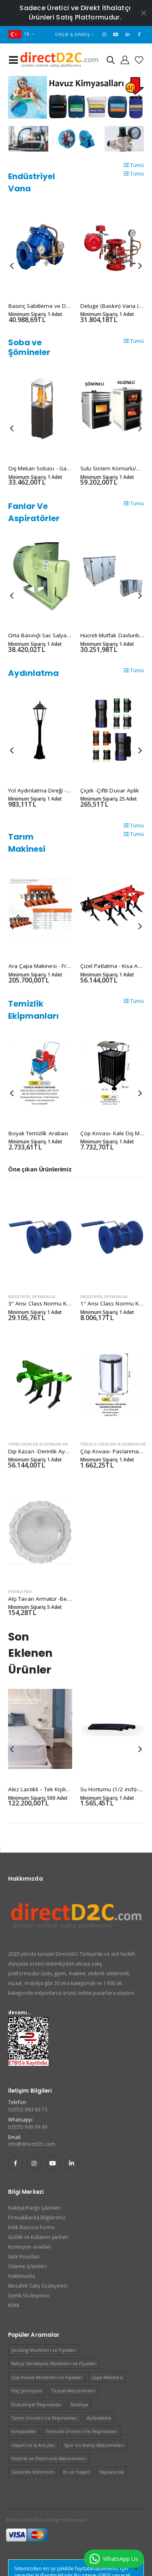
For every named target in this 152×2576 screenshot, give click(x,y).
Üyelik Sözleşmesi (28, 2295)
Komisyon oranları (29, 2246)
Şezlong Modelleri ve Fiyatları (43, 2350)
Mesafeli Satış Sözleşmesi (38, 2285)
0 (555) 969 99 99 (27, 2127)
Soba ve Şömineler (29, 347)
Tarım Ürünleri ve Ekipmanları (38, 1444)
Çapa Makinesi (107, 2377)
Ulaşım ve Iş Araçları (33, 2445)
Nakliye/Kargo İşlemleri (34, 2207)
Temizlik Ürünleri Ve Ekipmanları (113, 1444)
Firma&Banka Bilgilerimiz (36, 2217)
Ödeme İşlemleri (27, 2266)
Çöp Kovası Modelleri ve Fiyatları (47, 2377)
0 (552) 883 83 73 (27, 2109)
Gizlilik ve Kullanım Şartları (38, 2237)
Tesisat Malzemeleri (73, 2391)
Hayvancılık (111, 2472)
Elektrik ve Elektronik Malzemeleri (49, 2458)
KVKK (13, 2305)
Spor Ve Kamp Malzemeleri (94, 2445)
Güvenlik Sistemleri (32, 2472)
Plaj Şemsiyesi (26, 2391)
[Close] (136, 2569)
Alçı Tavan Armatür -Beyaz (42, 1598)
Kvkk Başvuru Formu (31, 2227)
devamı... (19, 2012)
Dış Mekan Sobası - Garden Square (53, 468)
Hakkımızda (21, 2276)
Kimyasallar (23, 2431)
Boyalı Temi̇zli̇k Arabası (39, 1133)
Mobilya (79, 2404)
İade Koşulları (24, 2256)
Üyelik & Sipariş (72, 34)
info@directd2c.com (31, 2144)
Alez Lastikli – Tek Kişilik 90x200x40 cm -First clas (71, 1789)
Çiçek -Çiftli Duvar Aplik (109, 790)
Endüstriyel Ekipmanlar (31, 1296)
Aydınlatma (33, 673)
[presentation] (12, 97)
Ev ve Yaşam (76, 2472)
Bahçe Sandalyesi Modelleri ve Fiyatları (53, 2363)
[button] (111, 61)
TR (19, 34)
